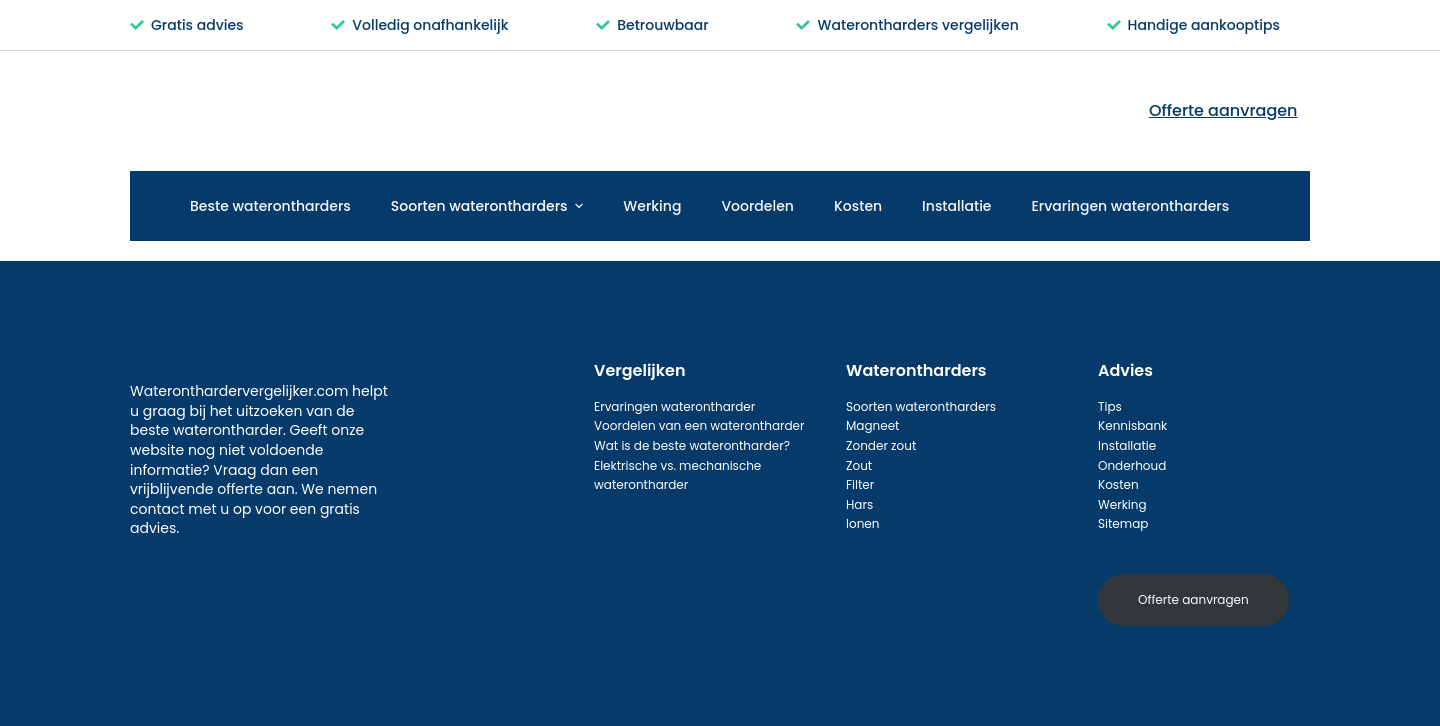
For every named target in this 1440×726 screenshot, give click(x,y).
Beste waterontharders (270, 206)
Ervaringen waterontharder (674, 406)
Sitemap (1123, 523)
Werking (652, 206)
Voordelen (757, 206)
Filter (860, 484)
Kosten (858, 206)
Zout (859, 465)
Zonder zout (881, 445)
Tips (1110, 406)
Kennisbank (1132, 425)
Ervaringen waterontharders (1131, 206)
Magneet (872, 425)
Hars (859, 504)
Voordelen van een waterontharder (699, 425)
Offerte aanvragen (1193, 599)
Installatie (956, 206)
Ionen (862, 523)
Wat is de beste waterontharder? (692, 445)
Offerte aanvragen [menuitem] (1223, 110)
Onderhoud (1132, 465)
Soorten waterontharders (490, 206)
